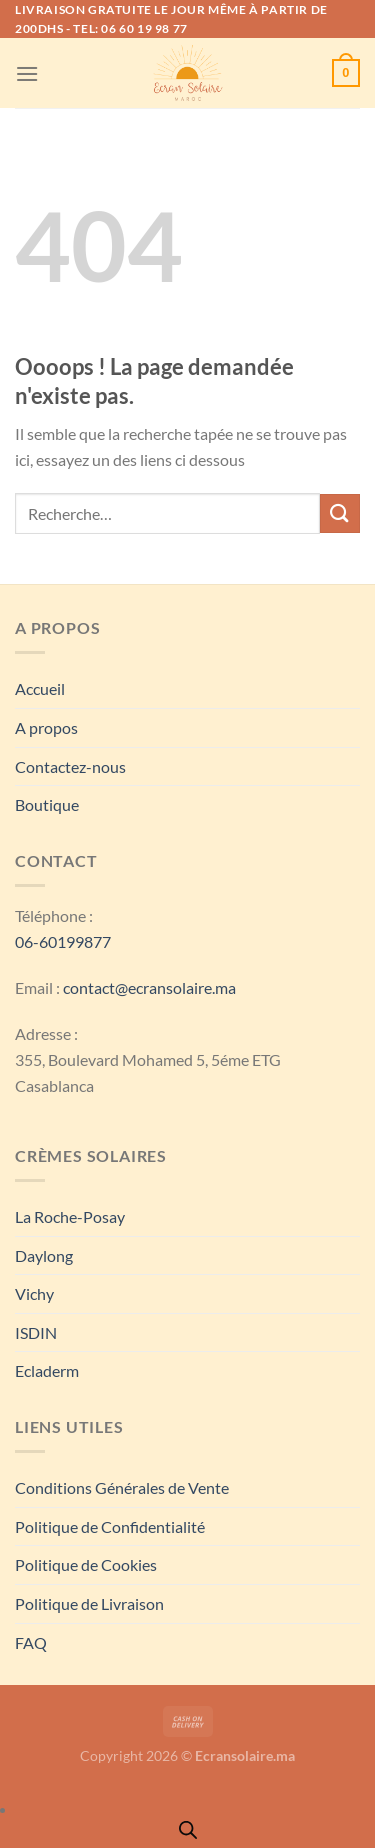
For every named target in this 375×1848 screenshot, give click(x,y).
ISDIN (36, 1332)
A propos (46, 727)
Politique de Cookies (86, 1564)
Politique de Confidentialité (110, 1526)
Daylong (44, 1255)
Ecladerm (47, 1370)
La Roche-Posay (70, 1216)
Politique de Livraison (89, 1603)
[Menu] (27, 73)
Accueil (40, 688)
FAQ (31, 1642)
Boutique (47, 804)
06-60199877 (63, 941)
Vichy (34, 1293)
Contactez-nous (70, 766)
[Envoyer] (340, 513)
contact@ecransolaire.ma (149, 987)
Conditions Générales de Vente (122, 1487)
